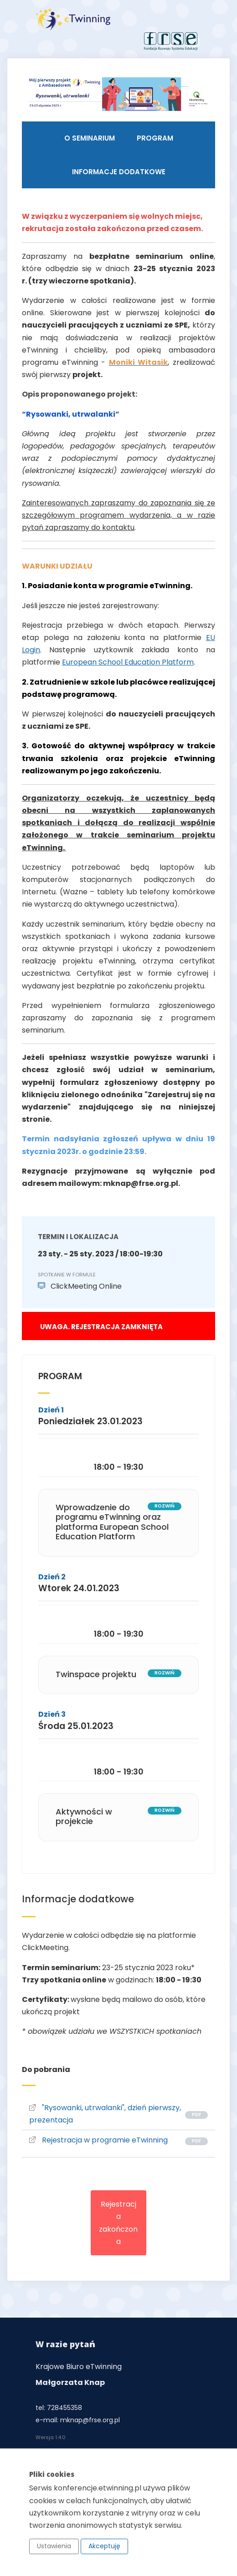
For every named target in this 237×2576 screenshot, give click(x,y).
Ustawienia (54, 2546)
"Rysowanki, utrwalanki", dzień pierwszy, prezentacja (105, 2113)
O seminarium (89, 138)
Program (155, 138)
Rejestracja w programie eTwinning (98, 2140)
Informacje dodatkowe (118, 171)
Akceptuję (104, 2546)
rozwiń (165, 1505)
